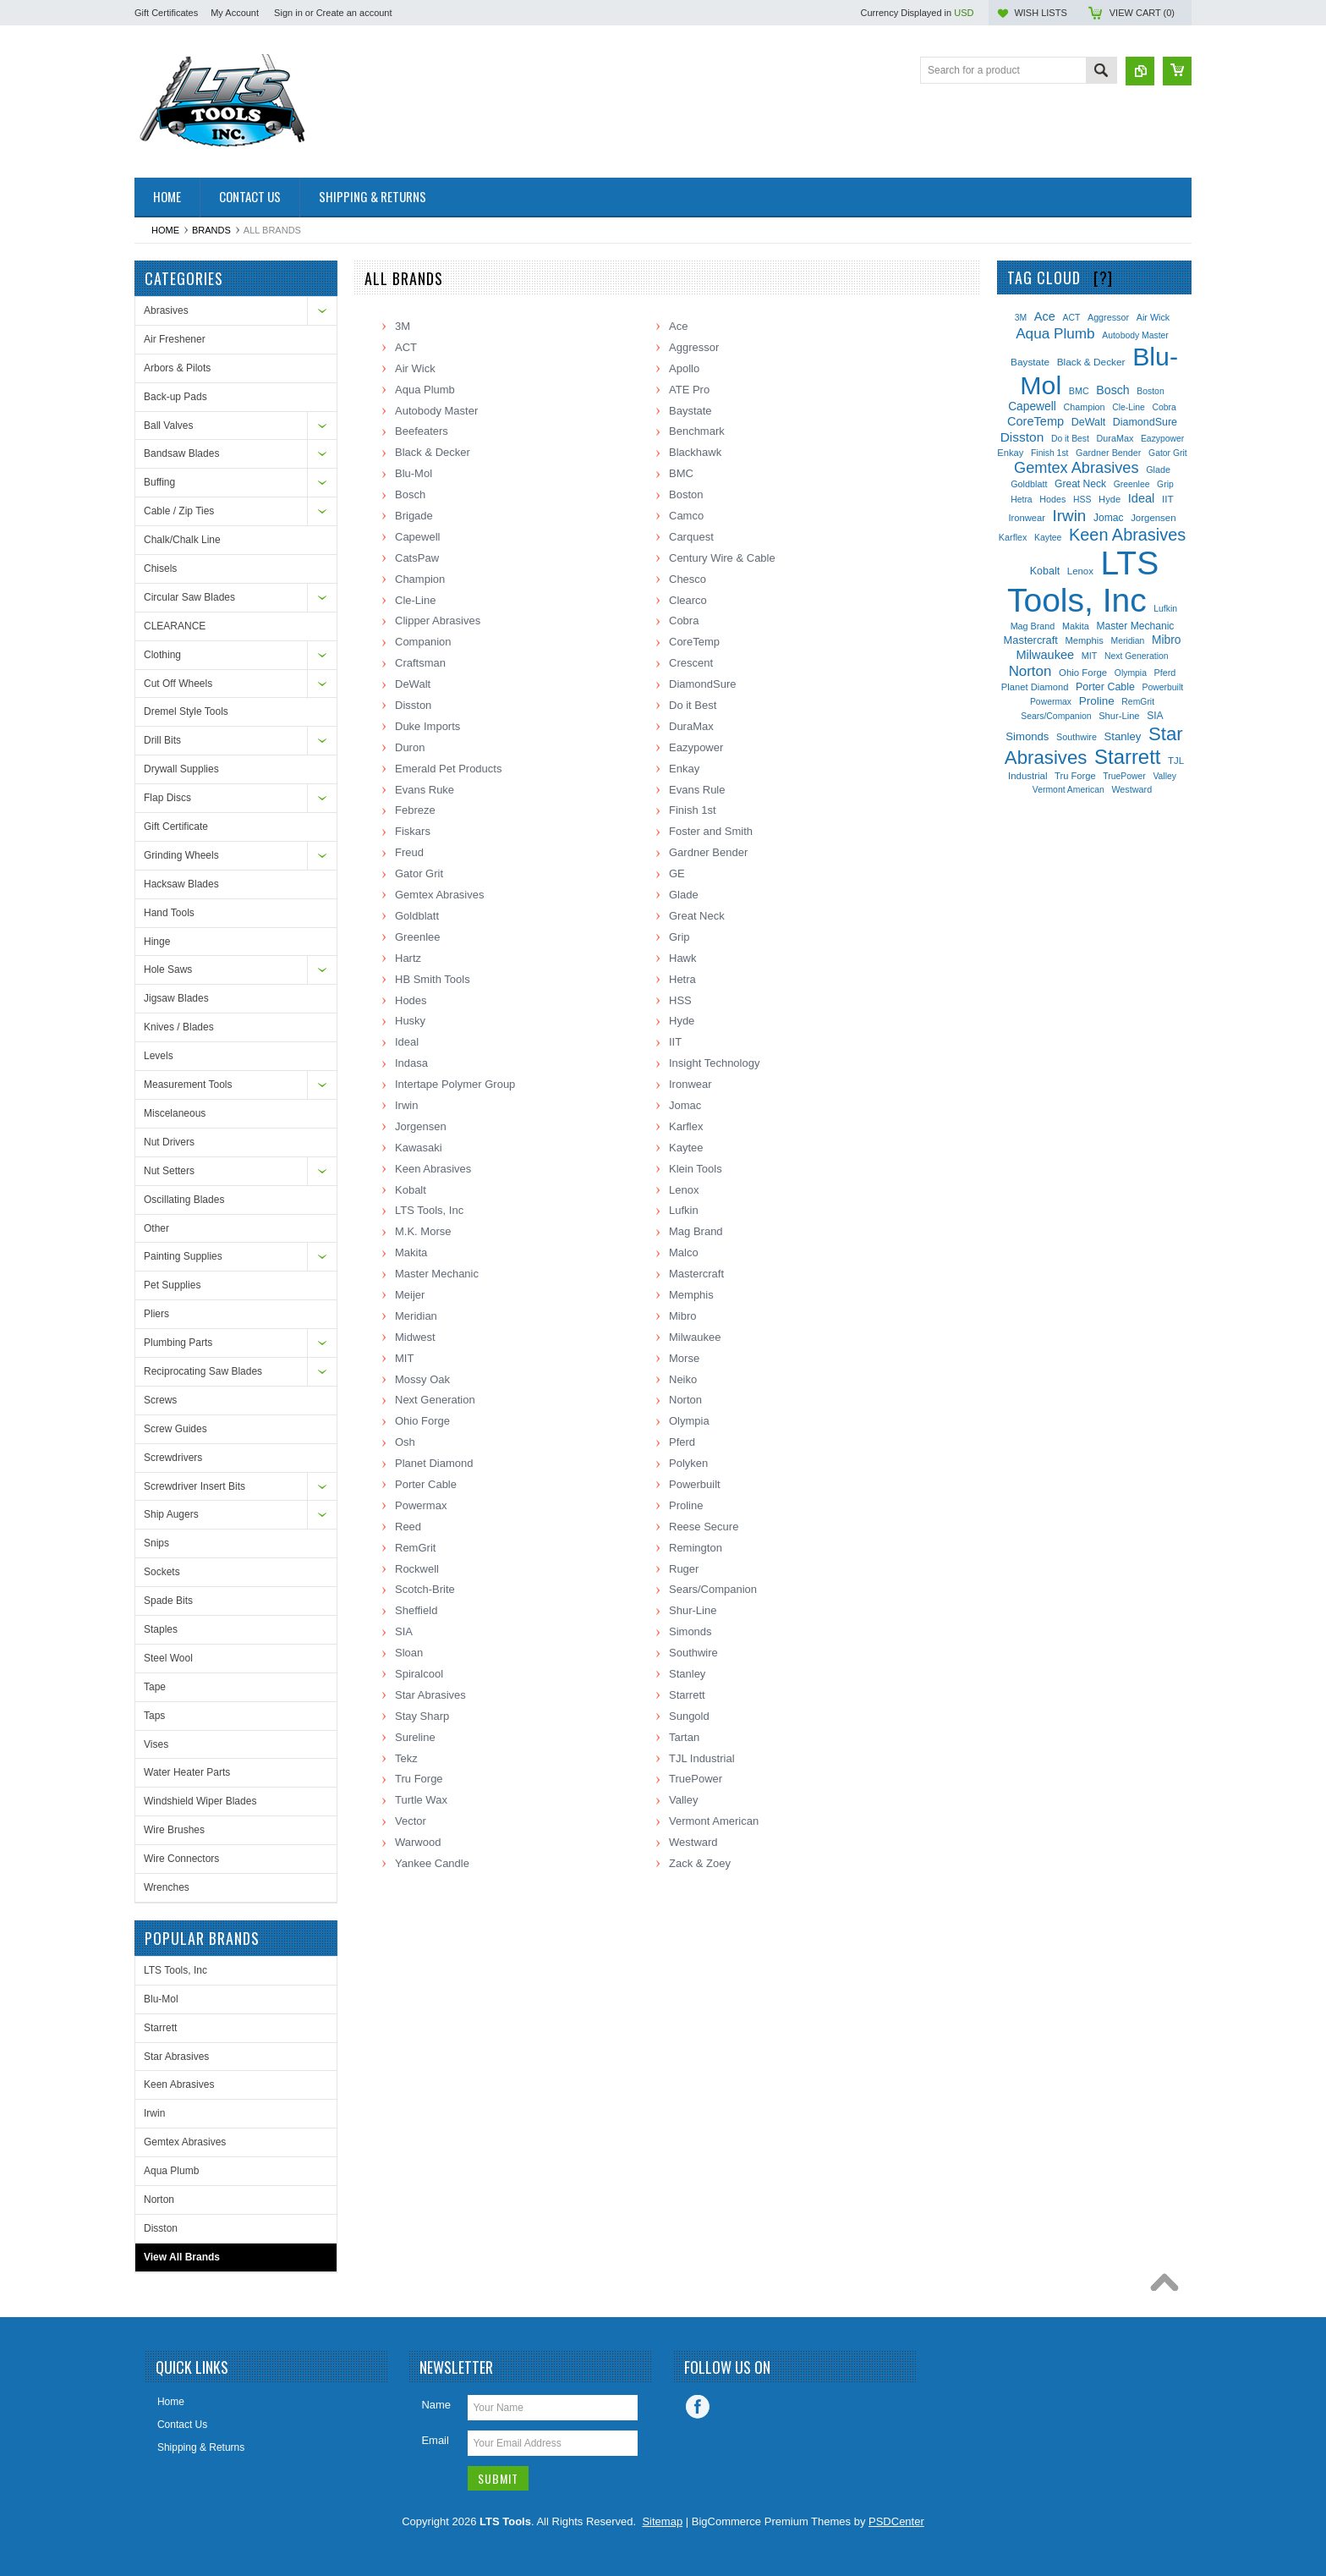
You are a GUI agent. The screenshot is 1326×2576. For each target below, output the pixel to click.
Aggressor (694, 347)
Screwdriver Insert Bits (194, 1486)
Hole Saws (168, 969)
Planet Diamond (434, 1463)
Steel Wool (168, 1658)
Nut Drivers (169, 1142)
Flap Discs (167, 798)
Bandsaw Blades (181, 453)
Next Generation (435, 1399)
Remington (695, 1547)
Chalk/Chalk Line (182, 540)
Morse (684, 1358)
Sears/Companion (713, 1589)
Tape (155, 1687)
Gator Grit (419, 873)
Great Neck (697, 915)
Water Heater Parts (187, 1772)
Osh (405, 1442)
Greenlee (417, 937)
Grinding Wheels (181, 855)
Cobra (684, 620)
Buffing (159, 482)
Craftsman (420, 662)
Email (435, 2440)
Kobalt (410, 1190)
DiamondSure (703, 684)
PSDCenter (896, 2521)
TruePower (695, 1778)
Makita (411, 1252)
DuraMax (691, 726)
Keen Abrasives (179, 2084)
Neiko (683, 1379)
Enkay (684, 768)
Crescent (691, 662)
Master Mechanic (437, 1273)
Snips (156, 1543)
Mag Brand (696, 1231)
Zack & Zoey (700, 1863)
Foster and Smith (711, 831)
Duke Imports (427, 726)
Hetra (682, 979)
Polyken (688, 1463)
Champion (420, 579)
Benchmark (697, 431)
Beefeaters (421, 431)
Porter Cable (426, 1484)
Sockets (162, 1572)
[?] (1103, 277)
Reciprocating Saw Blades (203, 1371)
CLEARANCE (174, 626)
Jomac (685, 1105)
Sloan (409, 1652)
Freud (409, 852)
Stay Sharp (422, 1716)
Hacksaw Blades (181, 884)
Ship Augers (171, 1514)
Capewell (417, 536)
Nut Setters (169, 1171)
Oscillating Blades (184, 1200)
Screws (160, 1400)
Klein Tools (695, 1168)
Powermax (421, 1505)
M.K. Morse (423, 1231)
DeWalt (412, 684)
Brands (211, 230)
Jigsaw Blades (176, 998)
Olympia (689, 1420)
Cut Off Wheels (178, 683)
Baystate (690, 410)
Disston (161, 2228)
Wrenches (166, 1887)
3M (402, 326)
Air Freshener (174, 339)
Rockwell (417, 1569)
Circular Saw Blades (189, 597)
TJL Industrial (702, 1758)
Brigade (414, 515)
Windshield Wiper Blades (200, 1801)
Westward (693, 1842)
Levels (158, 1056)
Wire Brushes (174, 1830)
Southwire (693, 1652)
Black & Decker (432, 452)
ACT (406, 347)
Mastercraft (696, 1273)
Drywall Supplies (181, 769)
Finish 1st (692, 810)
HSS (680, 1000)
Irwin (154, 2113)
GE (677, 873)
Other (156, 1228)
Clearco (688, 600)
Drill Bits (162, 740)
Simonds (690, 1631)
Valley (683, 1799)
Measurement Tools (188, 1084)
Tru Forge (419, 1778)
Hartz (408, 958)
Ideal (407, 1041)
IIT (675, 1041)
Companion (423, 641)
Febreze (415, 810)
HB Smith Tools (432, 979)
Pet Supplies (172, 1285)
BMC (681, 473)
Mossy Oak (422, 1379)
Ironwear (690, 1084)
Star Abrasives (176, 2056)
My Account (235, 13)
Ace (678, 326)
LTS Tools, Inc (175, 1970)
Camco (686, 515)
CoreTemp (694, 641)
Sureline (415, 1737)
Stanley (687, 1673)
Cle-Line (415, 600)
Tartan (684, 1737)
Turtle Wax (421, 1799)
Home (165, 230)
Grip (679, 937)
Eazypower (696, 747)
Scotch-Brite (425, 1589)
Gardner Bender (708, 852)
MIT (404, 1358)
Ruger (684, 1569)
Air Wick (415, 368)
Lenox (684, 1190)
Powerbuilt (695, 1484)
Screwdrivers (173, 1458)
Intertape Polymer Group (455, 1084)
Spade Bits (168, 1601)
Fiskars (412, 831)
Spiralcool (419, 1673)
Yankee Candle (432, 1863)
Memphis (691, 1294)
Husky (410, 1020)
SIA (404, 1631)
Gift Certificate (176, 826)
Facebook (698, 2407)
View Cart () (1142, 13)
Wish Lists (1040, 13)
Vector (410, 1821)
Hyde (681, 1020)
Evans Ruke (424, 789)
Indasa (411, 1063)
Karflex (686, 1126)
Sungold (689, 1716)
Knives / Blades (179, 1027)
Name (436, 2404)
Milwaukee (695, 1337)
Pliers (156, 1314)
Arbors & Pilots (177, 368)
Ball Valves (168, 425)
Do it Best (692, 705)
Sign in (288, 13)
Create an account (354, 13)
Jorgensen (421, 1126)
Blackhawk (695, 452)
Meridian (416, 1316)
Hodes (411, 1000)
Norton (159, 2199)
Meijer (410, 1294)
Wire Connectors (181, 1859)
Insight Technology (714, 1063)
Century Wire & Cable (722, 558)
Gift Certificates (166, 13)
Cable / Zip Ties (179, 511)
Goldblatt (417, 915)
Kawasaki (418, 1147)
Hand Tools (169, 913)
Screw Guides (175, 1429)
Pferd (682, 1442)
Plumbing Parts (178, 1342)
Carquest (691, 536)
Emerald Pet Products (448, 768)
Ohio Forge (422, 1420)
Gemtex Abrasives (185, 2142)
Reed (408, 1526)
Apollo (684, 368)
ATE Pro (689, 389)
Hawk (683, 958)
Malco (684, 1252)
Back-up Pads (175, 397)
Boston (686, 494)
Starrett (160, 2028)
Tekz (406, 1758)
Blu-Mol (161, 1999)
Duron (410, 747)
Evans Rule (697, 789)
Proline (686, 1505)
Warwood (418, 1842)
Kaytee (686, 1147)
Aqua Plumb (171, 2171)
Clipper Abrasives (437, 620)
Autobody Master (436, 410)
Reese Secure (703, 1526)
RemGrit (415, 1547)
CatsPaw (417, 558)
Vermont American (714, 1821)
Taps (154, 1716)
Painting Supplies (183, 1256)
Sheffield (416, 1610)
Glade (684, 894)
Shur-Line (692, 1610)
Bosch (410, 494)
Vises (156, 1744)
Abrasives (166, 310)
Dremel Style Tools (186, 711)
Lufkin (684, 1210)
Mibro (683, 1316)
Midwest (415, 1337)
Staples (161, 1629)
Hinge (157, 941)
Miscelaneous (174, 1113)
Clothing (162, 655)
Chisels (160, 568)
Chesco (687, 579)
